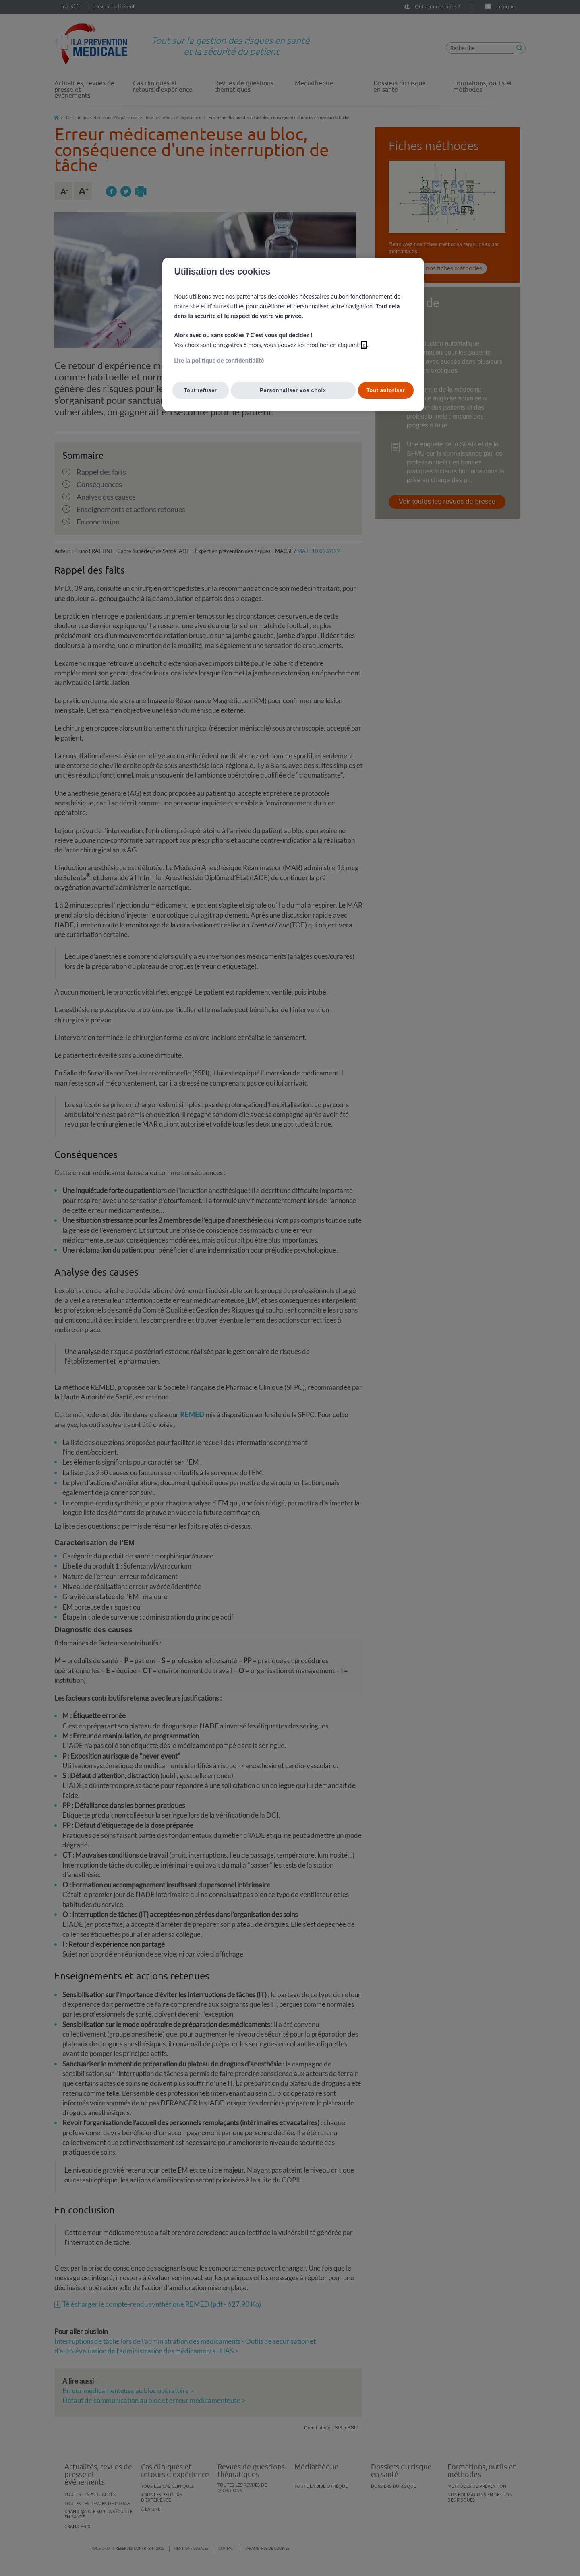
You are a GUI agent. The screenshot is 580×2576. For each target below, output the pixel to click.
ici (364, 345)
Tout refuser (200, 390)
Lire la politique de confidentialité (219, 360)
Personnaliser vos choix (293, 390)
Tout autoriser (386, 390)
